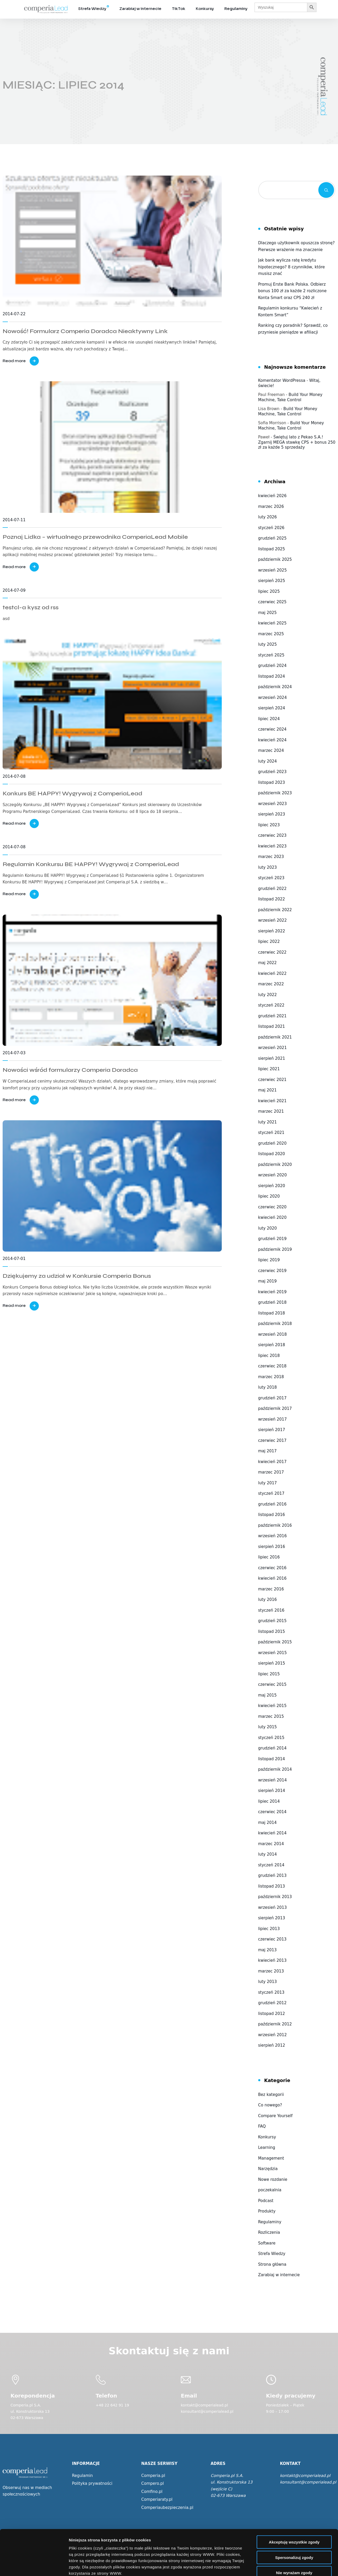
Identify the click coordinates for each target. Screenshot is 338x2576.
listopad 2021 (271, 1026)
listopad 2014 (271, 1759)
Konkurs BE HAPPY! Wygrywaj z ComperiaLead (72, 793)
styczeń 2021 (271, 1132)
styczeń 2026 (271, 527)
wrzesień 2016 (272, 1536)
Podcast (265, 2200)
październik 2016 (275, 1525)
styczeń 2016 (271, 1610)
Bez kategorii (271, 2094)
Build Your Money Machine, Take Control (290, 397)
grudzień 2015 (272, 1620)
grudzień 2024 (272, 665)
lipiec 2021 (269, 1069)
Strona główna (272, 2264)
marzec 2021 (271, 1111)
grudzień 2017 (272, 1398)
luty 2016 (267, 1599)
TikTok (178, 8)
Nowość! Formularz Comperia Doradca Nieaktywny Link (85, 331)
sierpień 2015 (271, 1663)
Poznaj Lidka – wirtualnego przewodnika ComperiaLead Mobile (95, 537)
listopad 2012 (271, 2013)
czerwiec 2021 (272, 1079)
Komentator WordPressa (281, 380)
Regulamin (82, 2475)
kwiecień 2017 (272, 1461)
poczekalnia (270, 2190)
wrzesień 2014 (272, 1780)
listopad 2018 (271, 1313)
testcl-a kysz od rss (31, 607)
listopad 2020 (271, 1153)
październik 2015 (275, 1642)
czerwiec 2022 (272, 952)
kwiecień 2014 (272, 1833)
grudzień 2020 (272, 1143)
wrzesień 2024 (272, 697)
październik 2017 (275, 1408)
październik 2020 (275, 1164)
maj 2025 (267, 612)
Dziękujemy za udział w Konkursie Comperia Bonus (77, 1276)
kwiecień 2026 (272, 495)
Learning (266, 2147)
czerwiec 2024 (272, 729)
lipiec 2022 (269, 941)
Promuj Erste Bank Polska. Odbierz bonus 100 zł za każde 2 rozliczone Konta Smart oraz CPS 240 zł (292, 291)
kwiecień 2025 (272, 623)
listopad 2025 (271, 549)
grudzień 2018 (272, 1302)
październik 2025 (275, 559)
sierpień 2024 (271, 708)
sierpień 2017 (271, 1429)
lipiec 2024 (269, 718)
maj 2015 (267, 1695)
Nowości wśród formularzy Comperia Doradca (70, 1070)
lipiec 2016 (269, 1557)
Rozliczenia (269, 2232)
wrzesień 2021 (272, 1047)
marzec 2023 (271, 856)
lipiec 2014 (269, 1801)
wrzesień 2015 (272, 1652)
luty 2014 (267, 1854)
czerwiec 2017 (272, 1440)
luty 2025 (267, 644)
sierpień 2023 (271, 814)
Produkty (267, 2211)
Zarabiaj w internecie (140, 8)
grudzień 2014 (272, 1748)
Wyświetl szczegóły (298, 2565)
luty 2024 (267, 761)
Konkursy (205, 8)
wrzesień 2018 (272, 1334)
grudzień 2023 (272, 771)
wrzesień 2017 (272, 1419)
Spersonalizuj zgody (294, 2510)
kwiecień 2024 (272, 740)
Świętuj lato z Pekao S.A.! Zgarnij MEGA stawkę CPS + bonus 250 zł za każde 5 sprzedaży (297, 442)
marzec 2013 (271, 1971)
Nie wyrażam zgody (294, 2526)
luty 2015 (267, 1727)
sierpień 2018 (271, 1345)
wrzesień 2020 (272, 1175)
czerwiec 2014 (272, 1811)
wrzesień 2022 (272, 920)
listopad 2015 (271, 1631)
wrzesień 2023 (272, 803)
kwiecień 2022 (272, 973)
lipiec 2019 (269, 1260)
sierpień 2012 (271, 2045)
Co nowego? (270, 2105)
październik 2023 (275, 793)
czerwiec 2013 (272, 1939)
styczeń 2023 (271, 878)
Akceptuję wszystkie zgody (294, 2495)
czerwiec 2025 (272, 602)
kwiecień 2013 (272, 1960)
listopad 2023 (271, 782)
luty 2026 (267, 517)
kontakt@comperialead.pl (305, 2475)
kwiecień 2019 (272, 1292)
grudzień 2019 (272, 1238)
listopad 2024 (271, 676)
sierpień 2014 (271, 1790)
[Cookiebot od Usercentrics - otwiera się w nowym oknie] (34, 2566)
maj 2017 (267, 1451)
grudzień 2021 (272, 1016)
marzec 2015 (271, 1716)
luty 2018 (267, 1387)
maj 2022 (267, 962)
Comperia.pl (153, 2475)
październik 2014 (275, 1769)
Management (271, 2158)
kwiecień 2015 (272, 1705)
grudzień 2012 (272, 2003)
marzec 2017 (271, 1472)
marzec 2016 (271, 1589)
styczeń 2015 (271, 1737)
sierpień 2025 (271, 580)
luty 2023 (267, 867)
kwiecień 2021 (272, 1101)
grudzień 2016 (272, 1504)
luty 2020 (267, 1228)
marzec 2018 (271, 1376)
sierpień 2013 (271, 1918)
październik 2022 (275, 909)
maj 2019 (267, 1281)
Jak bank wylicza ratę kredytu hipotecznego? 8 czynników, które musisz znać (291, 267)
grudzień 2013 (272, 1875)
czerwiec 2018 (272, 1366)
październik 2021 (275, 1037)
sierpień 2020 (271, 1185)
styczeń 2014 (271, 1865)
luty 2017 (267, 1483)
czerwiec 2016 (272, 1568)
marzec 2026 (271, 506)
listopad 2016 (271, 1514)
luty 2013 (267, 1981)
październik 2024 (275, 686)
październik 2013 (275, 1896)
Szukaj (326, 190)
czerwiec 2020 (272, 1207)
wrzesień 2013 (272, 1907)
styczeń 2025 (271, 655)
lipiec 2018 (269, 1355)
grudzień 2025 (272, 538)
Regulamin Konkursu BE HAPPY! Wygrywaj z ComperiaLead (91, 864)
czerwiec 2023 (272, 835)
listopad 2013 (271, 1886)
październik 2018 (275, 1323)
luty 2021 (267, 1122)
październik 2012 (275, 2024)
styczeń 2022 (271, 1005)
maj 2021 (267, 1090)
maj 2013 (267, 1950)
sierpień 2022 (271, 931)
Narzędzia (268, 2168)
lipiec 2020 (269, 1196)
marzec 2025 (271, 634)
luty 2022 (267, 994)
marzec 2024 (271, 750)
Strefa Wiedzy (92, 8)
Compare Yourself (275, 2115)
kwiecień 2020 (272, 1217)
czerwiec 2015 (272, 1684)
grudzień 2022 (272, 888)
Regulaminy (235, 8)
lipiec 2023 (269, 825)
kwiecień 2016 (272, 1578)
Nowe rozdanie (272, 2179)
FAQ (262, 2126)
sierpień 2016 (271, 1546)
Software (267, 2243)
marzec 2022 (271, 984)
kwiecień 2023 (272, 846)
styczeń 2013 (271, 1992)
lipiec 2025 (269, 591)
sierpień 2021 (271, 1058)
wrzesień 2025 (272, 570)
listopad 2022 (271, 899)
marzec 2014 (271, 1843)
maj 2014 (267, 1822)
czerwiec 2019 (272, 1270)
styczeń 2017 (271, 1493)
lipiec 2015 (269, 1674)
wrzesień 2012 (272, 2034)
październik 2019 (275, 1249)
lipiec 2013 (269, 1928)
